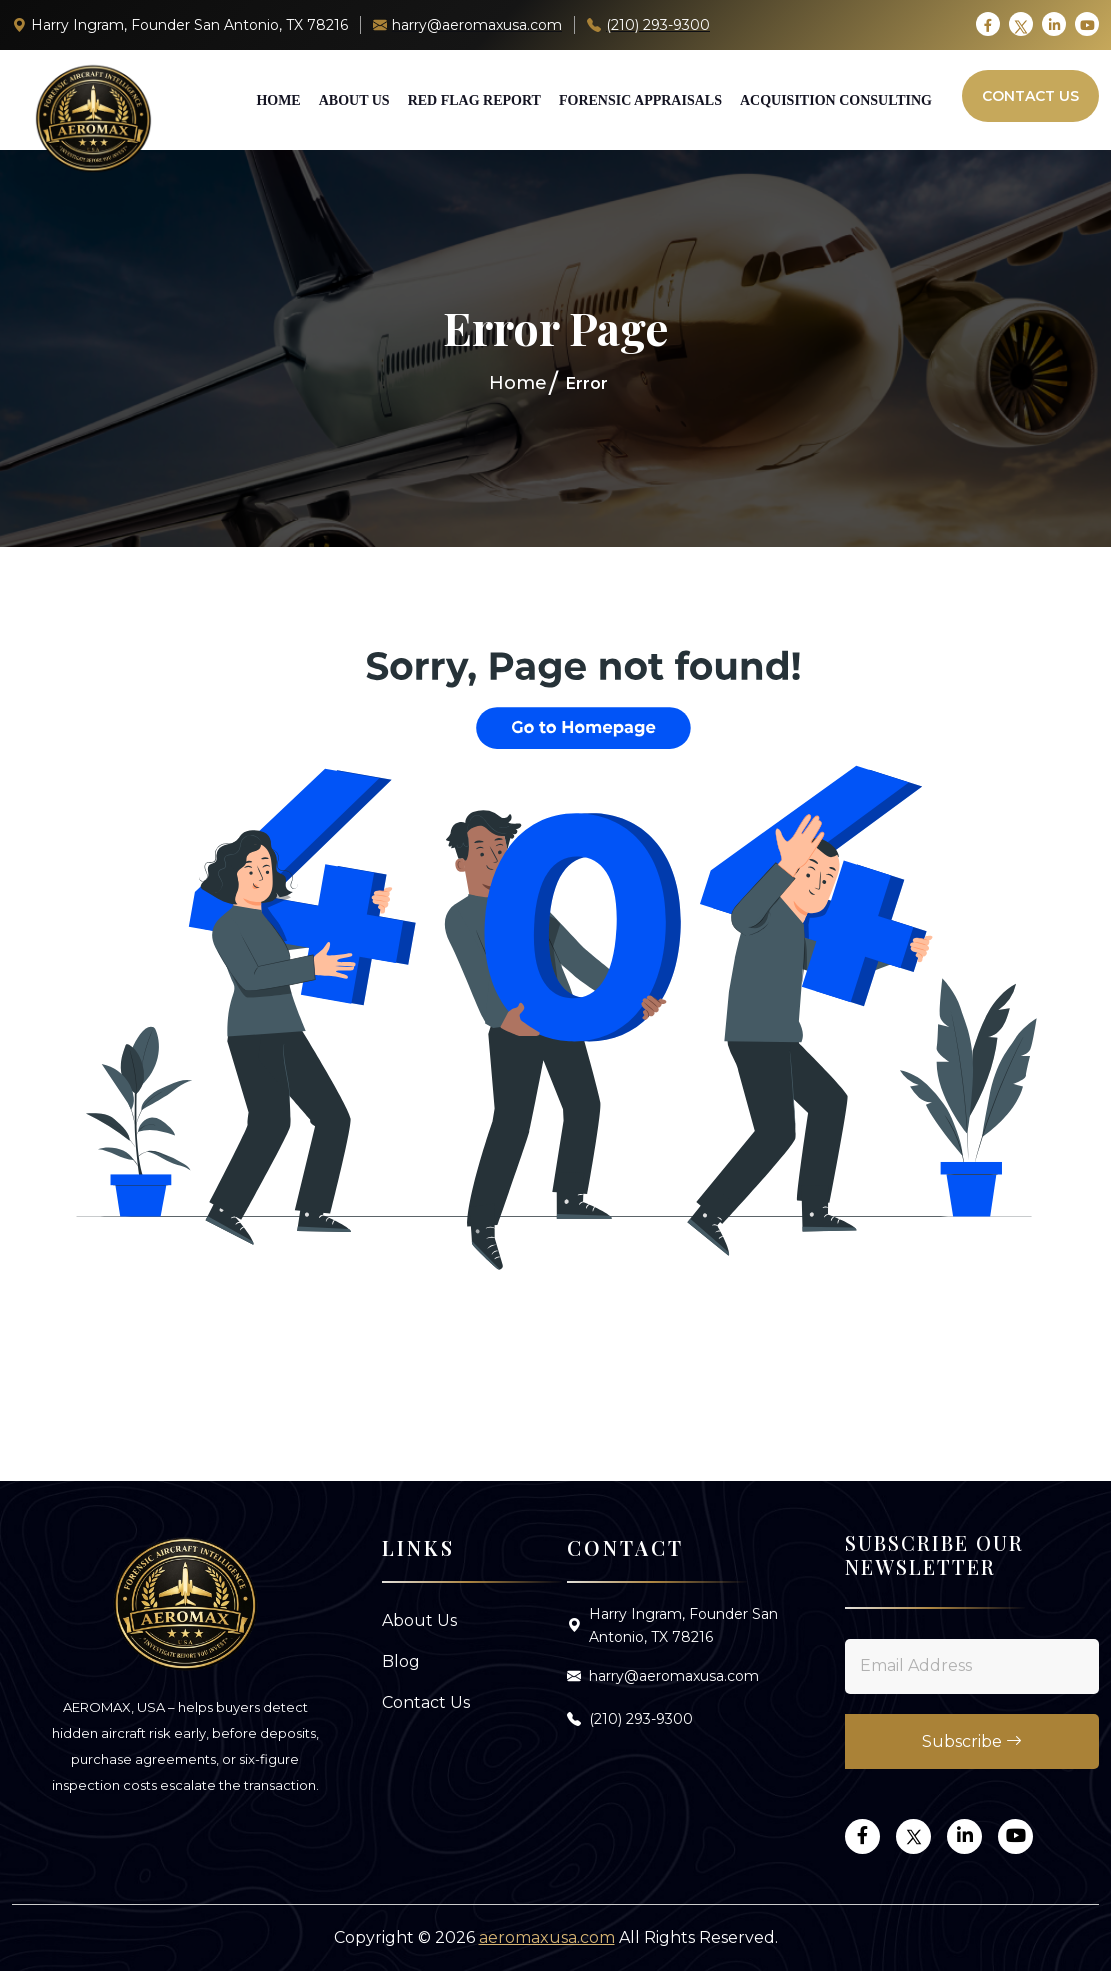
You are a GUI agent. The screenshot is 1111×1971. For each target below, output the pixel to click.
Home (278, 100)
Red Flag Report (474, 100)
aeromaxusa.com (547, 1937)
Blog (401, 1661)
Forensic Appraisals (640, 100)
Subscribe (972, 1741)
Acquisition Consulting (836, 100)
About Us (354, 100)
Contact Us (1030, 96)
